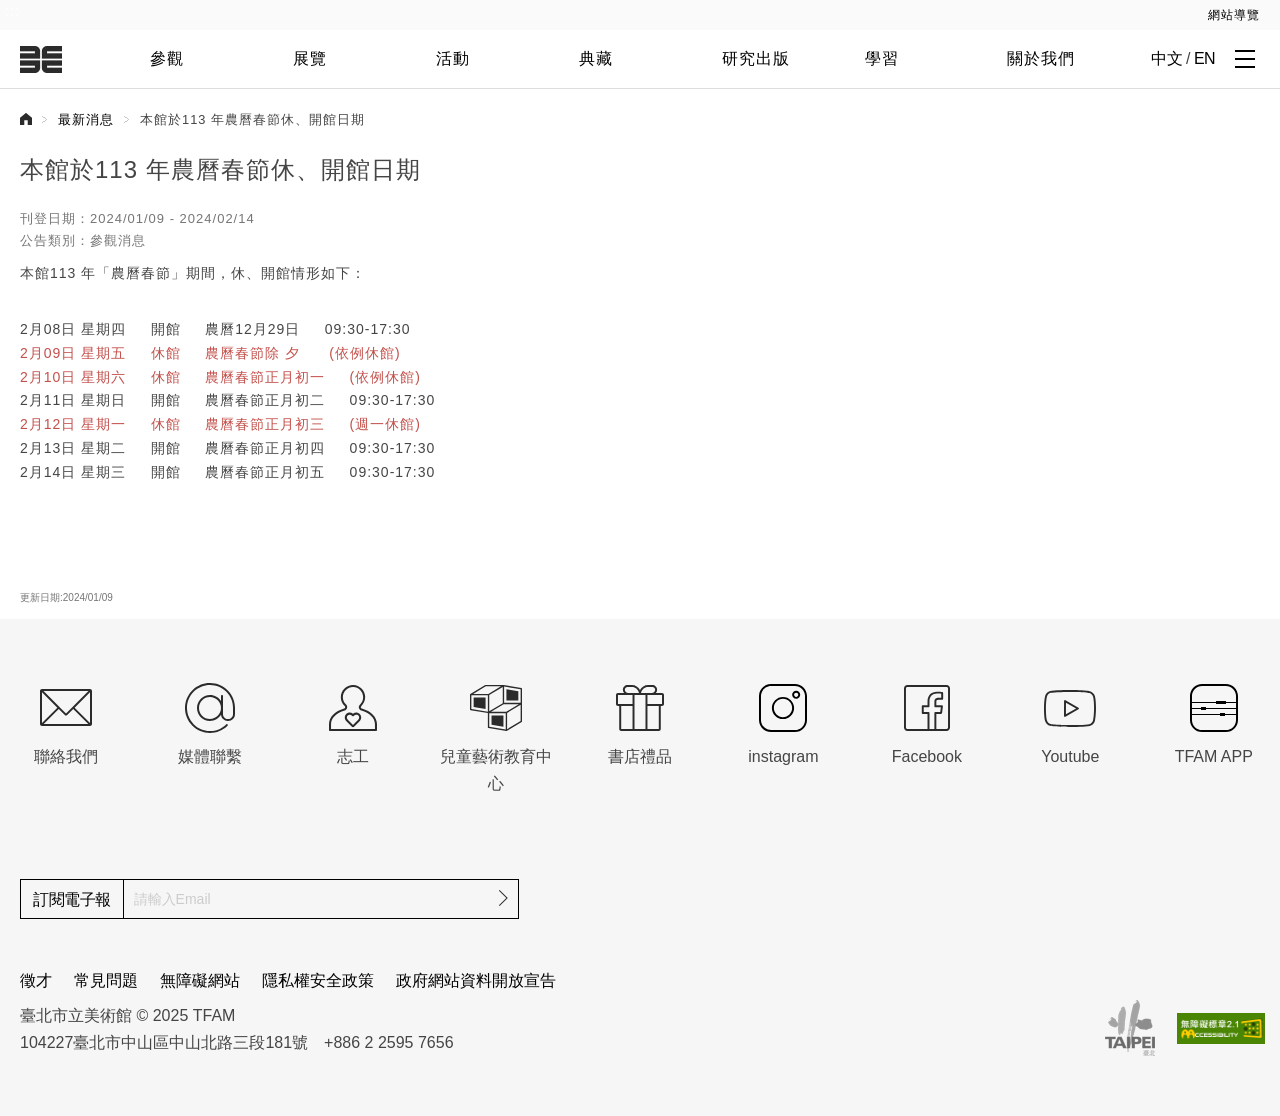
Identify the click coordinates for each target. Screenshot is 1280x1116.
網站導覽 (1234, 15)
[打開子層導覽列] (1245, 58)
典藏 (596, 58)
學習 (882, 58)
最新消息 (86, 119)
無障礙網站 (200, 980)
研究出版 (756, 58)
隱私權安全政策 (318, 980)
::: (12, 11)
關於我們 (1041, 58)
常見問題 (106, 980)
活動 (453, 58)
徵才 (36, 980)
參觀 (167, 58)
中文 (1166, 58)
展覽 (310, 58)
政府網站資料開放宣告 (476, 980)
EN (1204, 58)
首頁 (26, 119)
